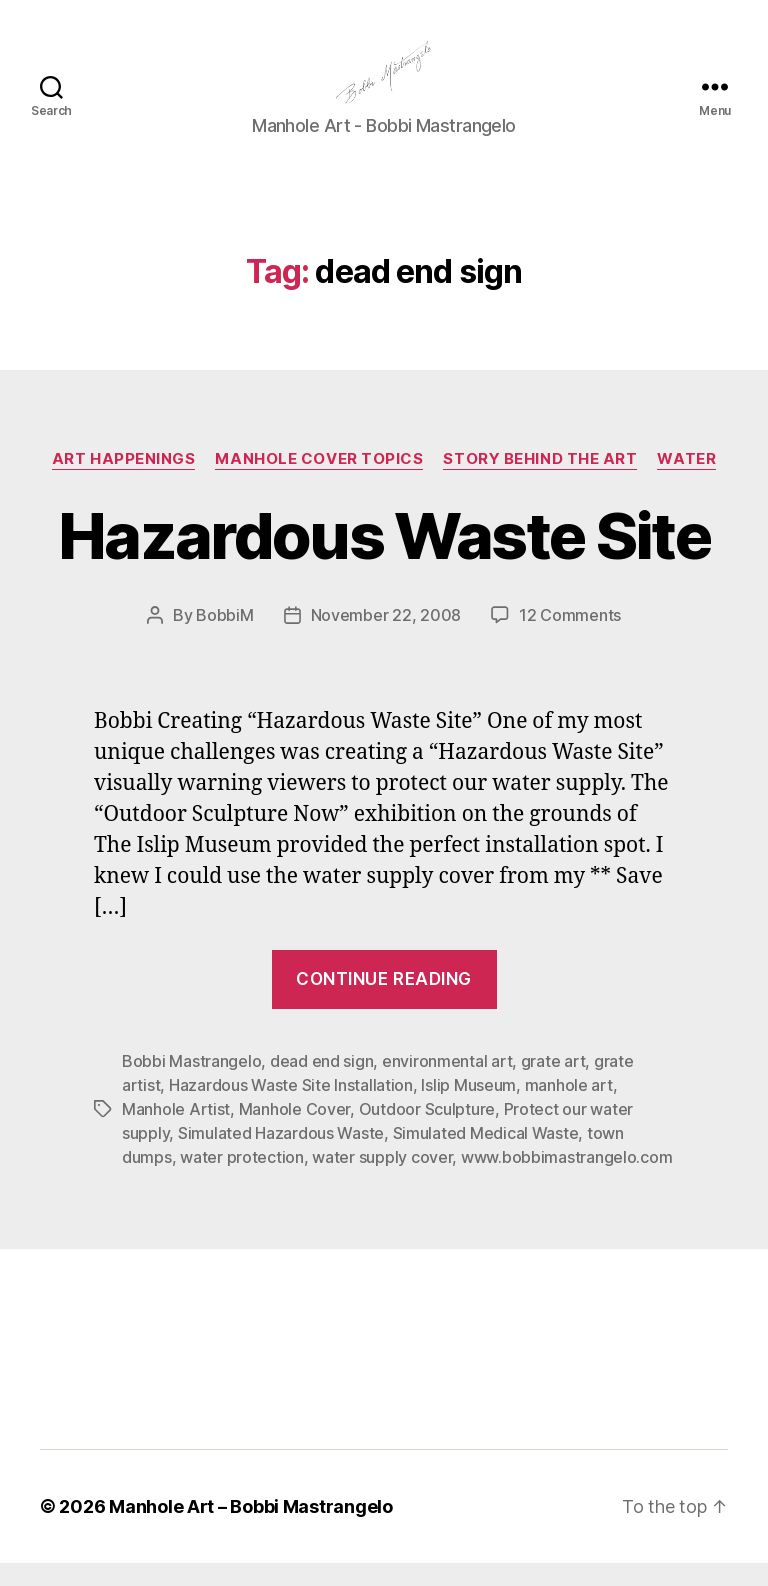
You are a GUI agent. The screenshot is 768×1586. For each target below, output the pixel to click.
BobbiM (224, 638)
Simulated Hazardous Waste (281, 1156)
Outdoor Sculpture (427, 1132)
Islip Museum (468, 1108)
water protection (242, 1180)
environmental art (447, 1084)
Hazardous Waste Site (384, 558)
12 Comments (570, 638)
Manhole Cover (295, 1132)
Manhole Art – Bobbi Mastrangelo (251, 1529)
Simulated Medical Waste (486, 1156)
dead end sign (322, 1084)
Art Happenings (124, 482)
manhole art (569, 1108)
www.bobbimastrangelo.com (567, 1180)
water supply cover (382, 1180)
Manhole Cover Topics (319, 482)
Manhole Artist (176, 1132)
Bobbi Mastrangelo (191, 1084)
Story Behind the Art (540, 482)
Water (686, 482)
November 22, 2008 (386, 638)
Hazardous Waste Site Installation (291, 1108)
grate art (553, 1084)
